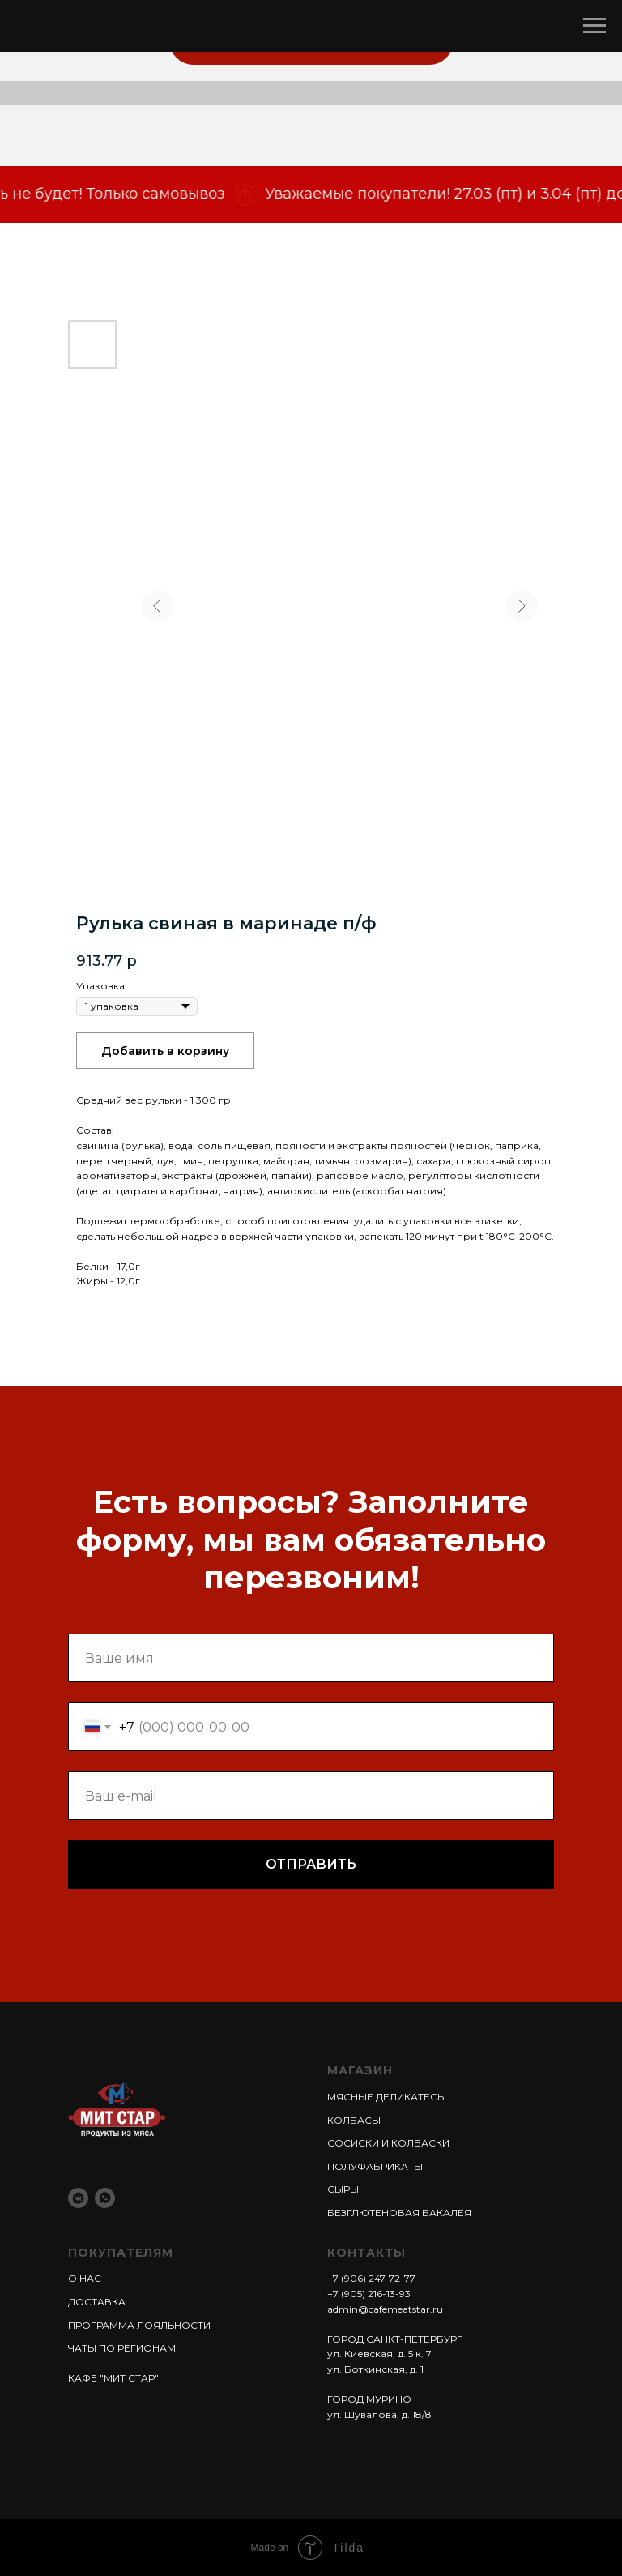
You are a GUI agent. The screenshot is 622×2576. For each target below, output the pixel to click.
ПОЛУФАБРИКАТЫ (375, 2166)
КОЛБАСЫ (354, 2120)
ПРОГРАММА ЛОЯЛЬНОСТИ (139, 2325)
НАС (89, 2278)
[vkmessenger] (78, 2198)
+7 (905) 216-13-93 (369, 2294)
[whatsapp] (105, 2198)
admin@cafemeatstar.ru (385, 2309)
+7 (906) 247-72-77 (371, 2278)
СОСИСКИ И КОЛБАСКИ (388, 2143)
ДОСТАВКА (97, 2302)
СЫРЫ (343, 2189)
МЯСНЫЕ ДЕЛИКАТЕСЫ (386, 2097)
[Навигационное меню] (594, 26)
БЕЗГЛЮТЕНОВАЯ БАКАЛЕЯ (399, 2212)
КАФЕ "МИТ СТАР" (113, 2378)
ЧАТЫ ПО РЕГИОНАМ (122, 2348)
